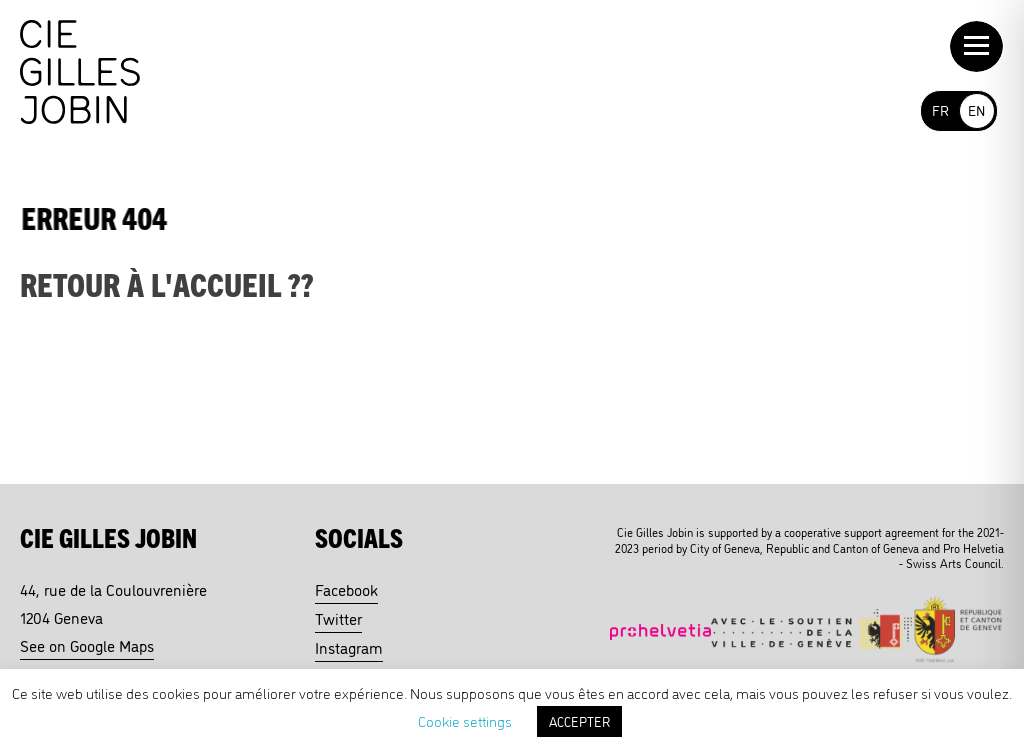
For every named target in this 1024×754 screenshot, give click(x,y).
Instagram (349, 647)
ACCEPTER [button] (579, 721)
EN (976, 109)
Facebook (346, 589)
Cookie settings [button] (465, 720)
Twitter (338, 618)
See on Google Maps (87, 645)
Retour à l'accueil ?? (167, 283)
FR (940, 109)
